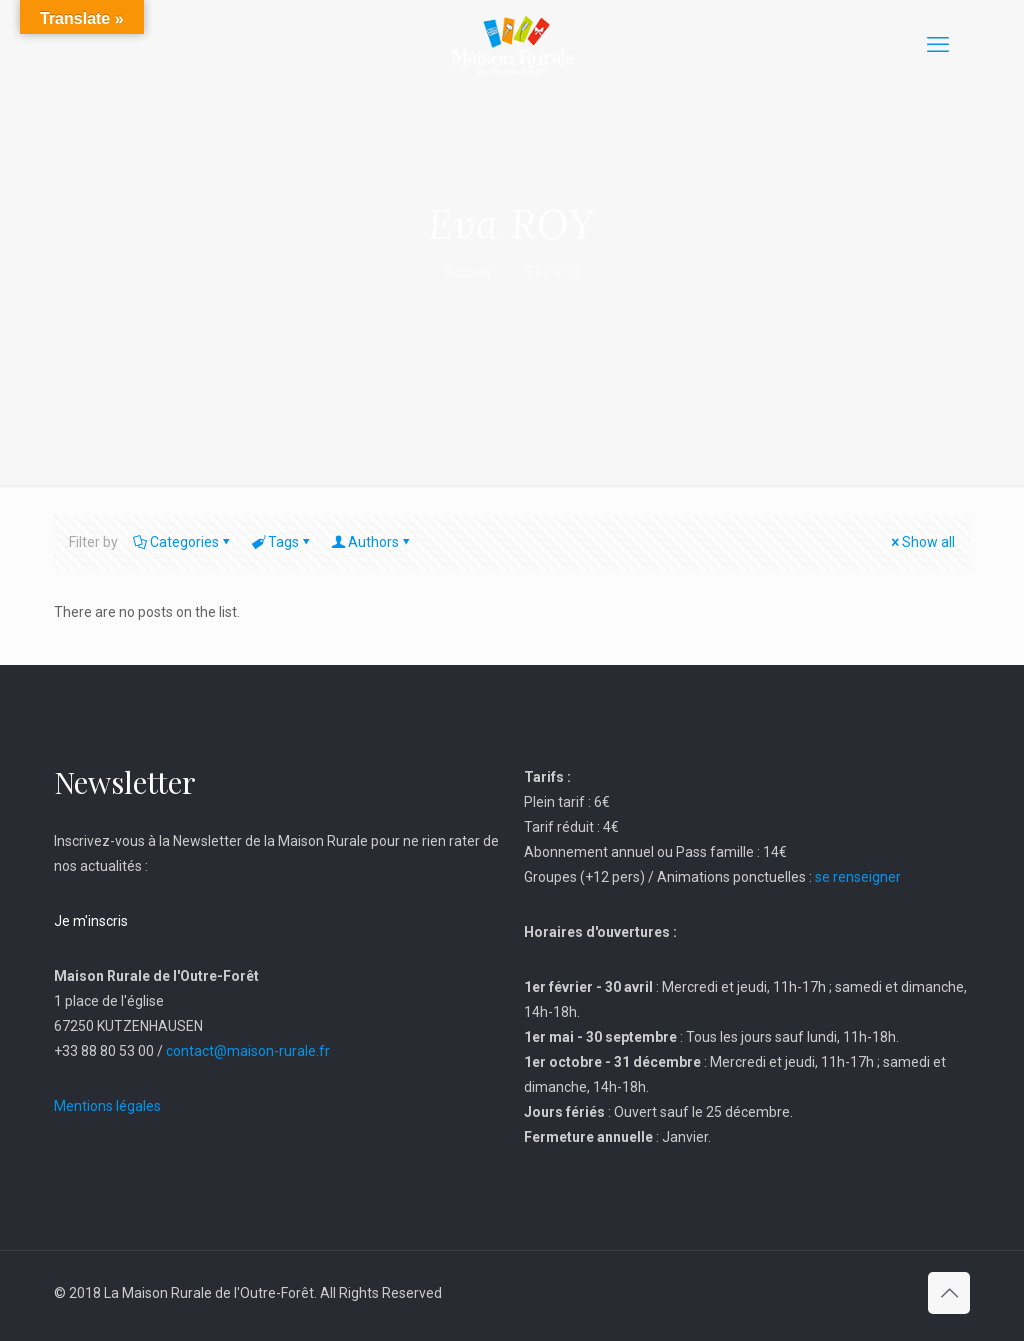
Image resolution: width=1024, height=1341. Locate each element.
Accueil (467, 272)
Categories (183, 542)
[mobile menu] (938, 45)
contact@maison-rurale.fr (248, 1051)
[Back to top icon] (949, 1293)
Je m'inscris (91, 921)
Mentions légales (107, 1106)
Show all (921, 542)
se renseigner (858, 877)
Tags (282, 542)
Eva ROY (554, 272)
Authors (372, 542)
